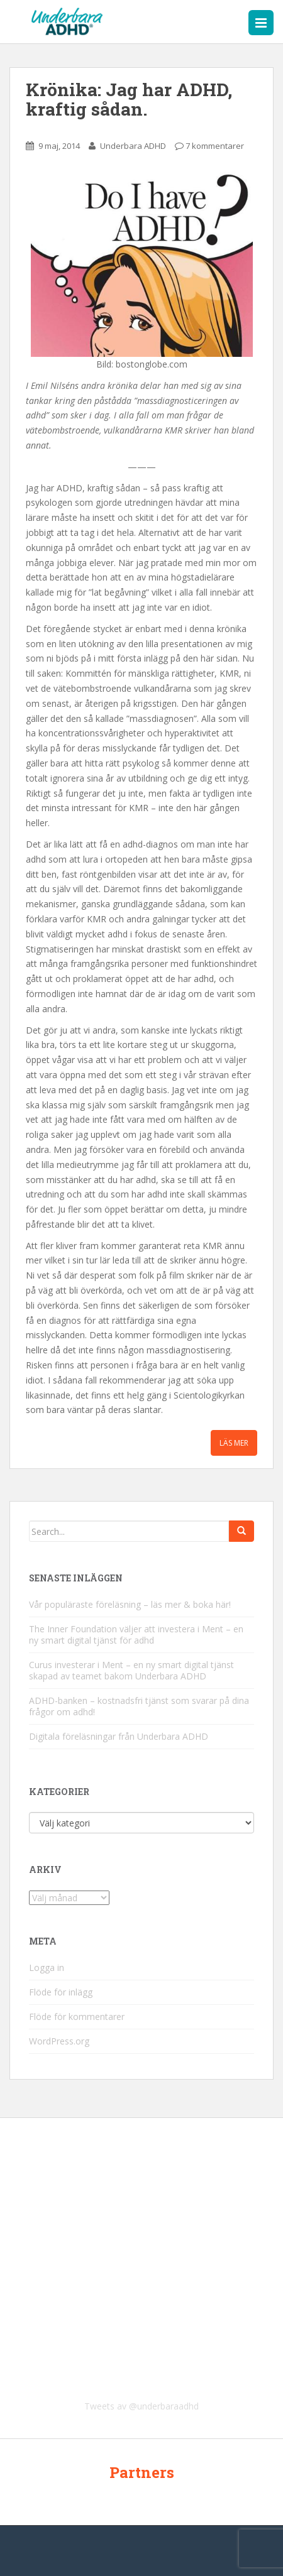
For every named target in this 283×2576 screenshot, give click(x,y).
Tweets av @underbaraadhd (141, 2406)
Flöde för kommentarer (77, 2016)
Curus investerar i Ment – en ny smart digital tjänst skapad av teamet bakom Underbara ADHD (131, 1670)
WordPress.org (59, 2041)
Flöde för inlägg (60, 1992)
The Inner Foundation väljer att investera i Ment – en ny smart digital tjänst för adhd (136, 1634)
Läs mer (233, 1443)
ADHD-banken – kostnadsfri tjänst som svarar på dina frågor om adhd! (139, 1706)
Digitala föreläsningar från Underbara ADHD (118, 1736)
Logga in (46, 1967)
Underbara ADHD (133, 145)
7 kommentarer (215, 145)
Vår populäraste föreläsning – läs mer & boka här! (130, 1604)
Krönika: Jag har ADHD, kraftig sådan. (129, 99)
